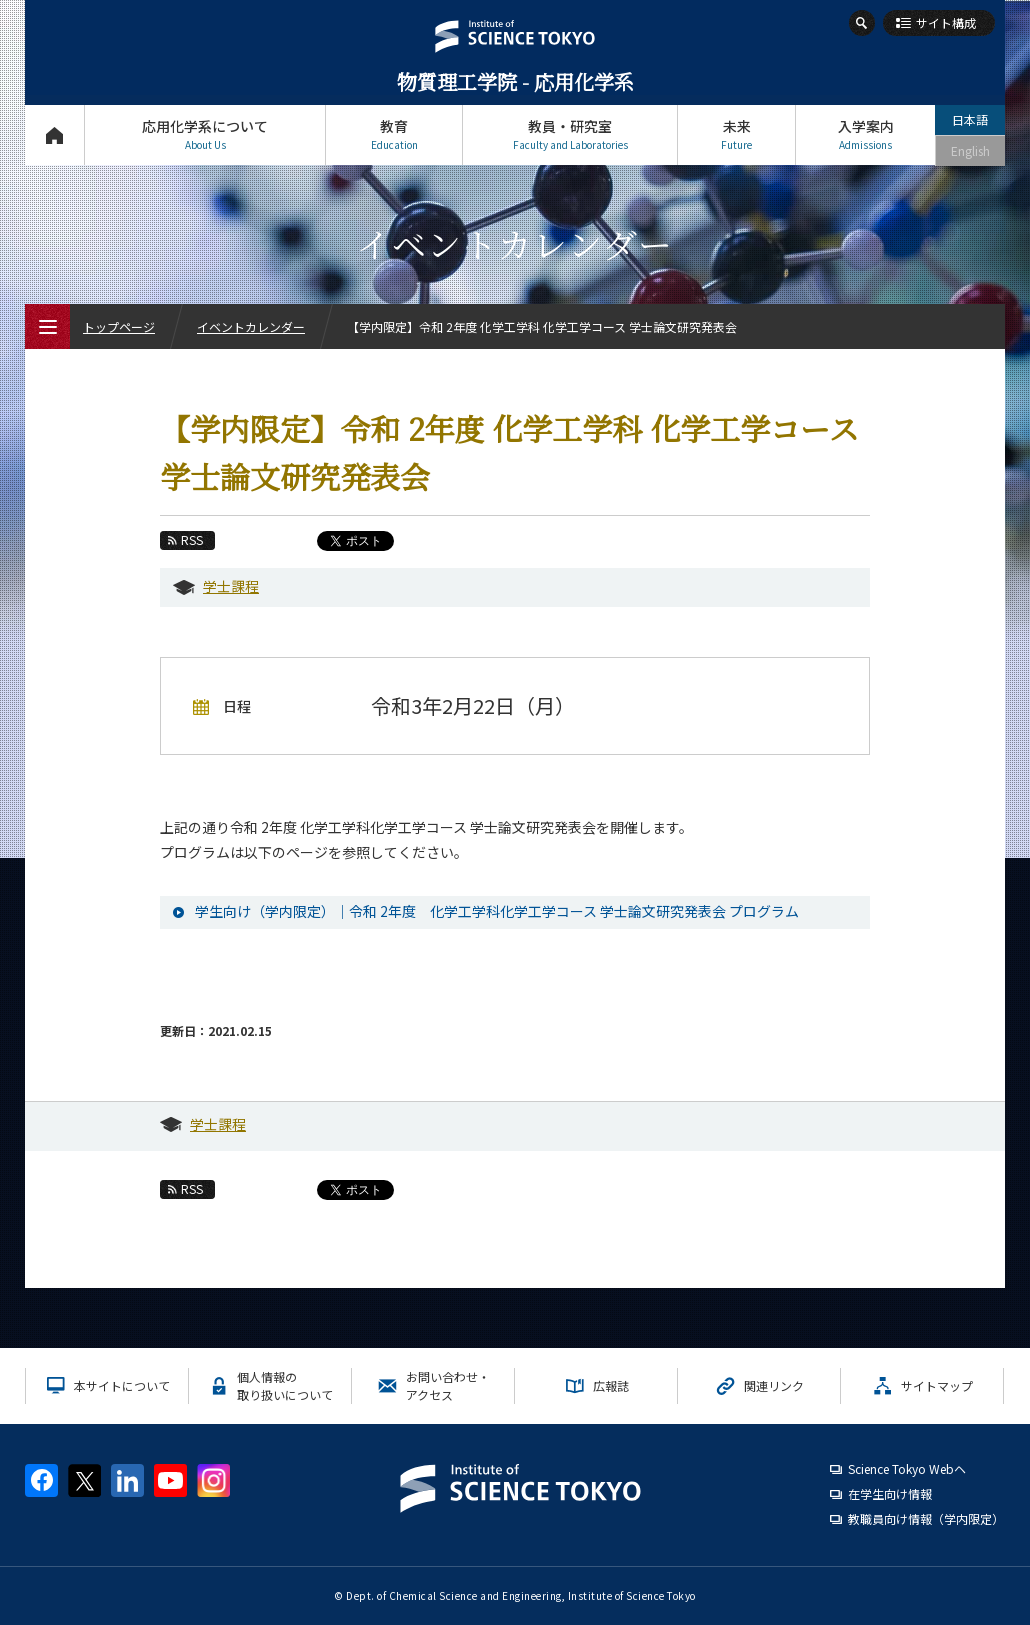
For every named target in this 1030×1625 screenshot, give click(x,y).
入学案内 (865, 134)
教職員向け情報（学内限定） (926, 1518)
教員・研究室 (570, 134)
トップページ (54, 134)
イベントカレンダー (251, 326)
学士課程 (231, 586)
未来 (736, 134)
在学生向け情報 (890, 1493)
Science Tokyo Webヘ (907, 1468)
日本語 (970, 119)
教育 (394, 134)
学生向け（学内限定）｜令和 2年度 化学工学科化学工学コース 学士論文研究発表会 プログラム (497, 911)
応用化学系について (205, 134)
